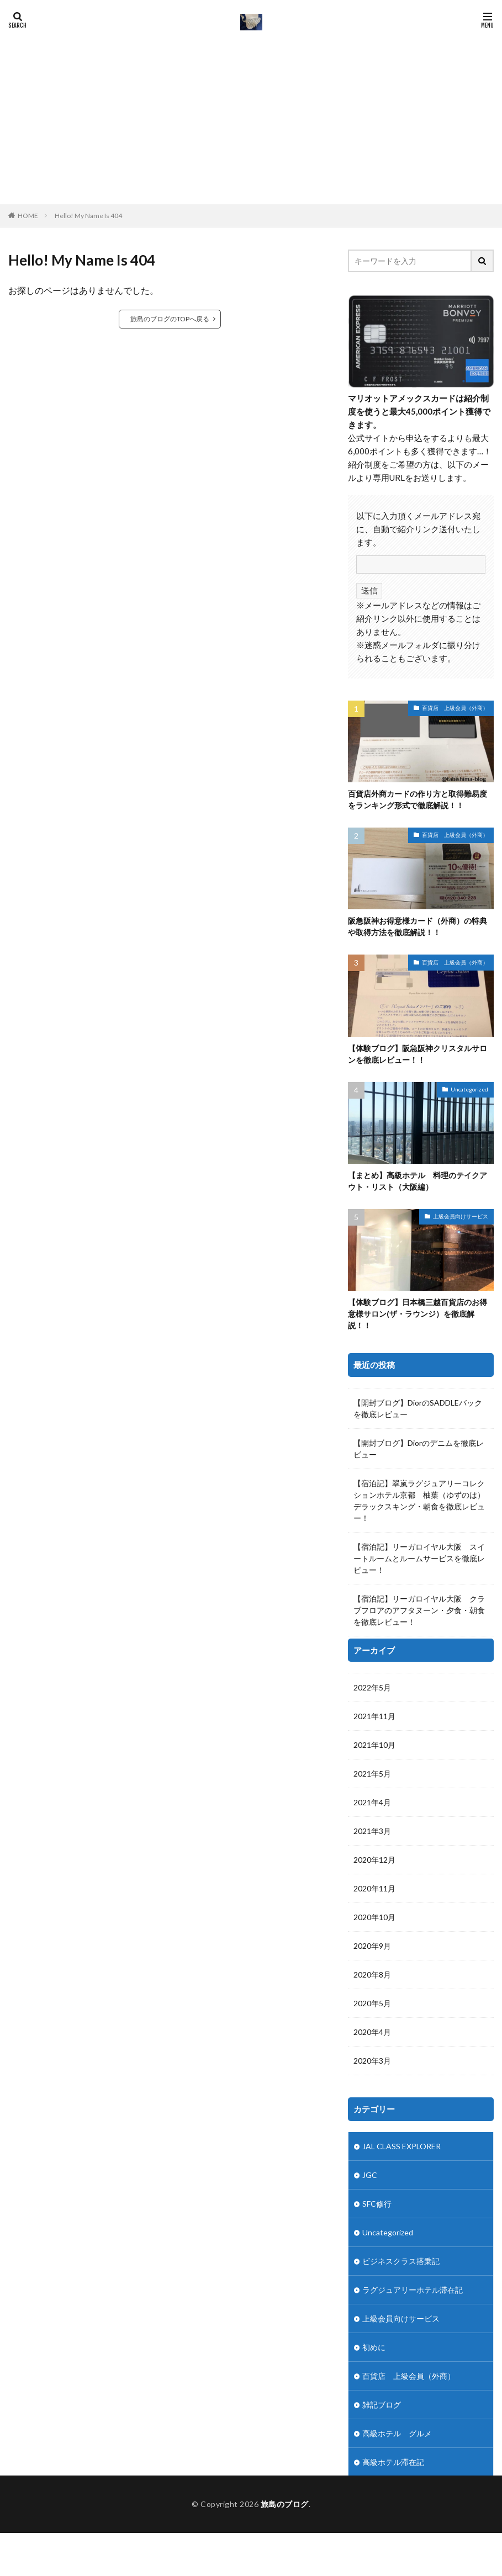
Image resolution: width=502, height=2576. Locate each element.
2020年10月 (374, 1777)
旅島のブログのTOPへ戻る (169, 319)
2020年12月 (374, 1719)
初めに (373, 2207)
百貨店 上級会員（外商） (455, 707)
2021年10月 (374, 1604)
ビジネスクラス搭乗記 (401, 2121)
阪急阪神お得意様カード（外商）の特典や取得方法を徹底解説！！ (417, 926)
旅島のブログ (285, 2547)
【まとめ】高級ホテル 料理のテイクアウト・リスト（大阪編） (417, 1180)
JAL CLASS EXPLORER (401, 2006)
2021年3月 (372, 1690)
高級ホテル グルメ (397, 2293)
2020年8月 (372, 1834)
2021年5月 (372, 1633)
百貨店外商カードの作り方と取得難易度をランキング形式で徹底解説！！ (417, 799)
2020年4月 (372, 1891)
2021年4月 (372, 1662)
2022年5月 (372, 1547)
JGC (369, 2034)
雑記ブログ (381, 2264)
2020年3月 (372, 1920)
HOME (28, 215)
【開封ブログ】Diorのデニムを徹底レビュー (418, 1448)
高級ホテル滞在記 (393, 2321)
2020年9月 (372, 1805)
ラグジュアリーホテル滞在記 (412, 2149)
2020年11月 (374, 1748)
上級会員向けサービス (460, 1216)
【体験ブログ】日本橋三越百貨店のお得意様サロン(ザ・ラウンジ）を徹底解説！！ (417, 1313)
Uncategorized (469, 1089)
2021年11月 (374, 1576)
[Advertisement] (251, 116)
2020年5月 (372, 1863)
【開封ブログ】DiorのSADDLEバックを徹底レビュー (417, 1408)
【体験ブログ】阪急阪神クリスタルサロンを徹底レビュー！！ (417, 1053)
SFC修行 (377, 2063)
